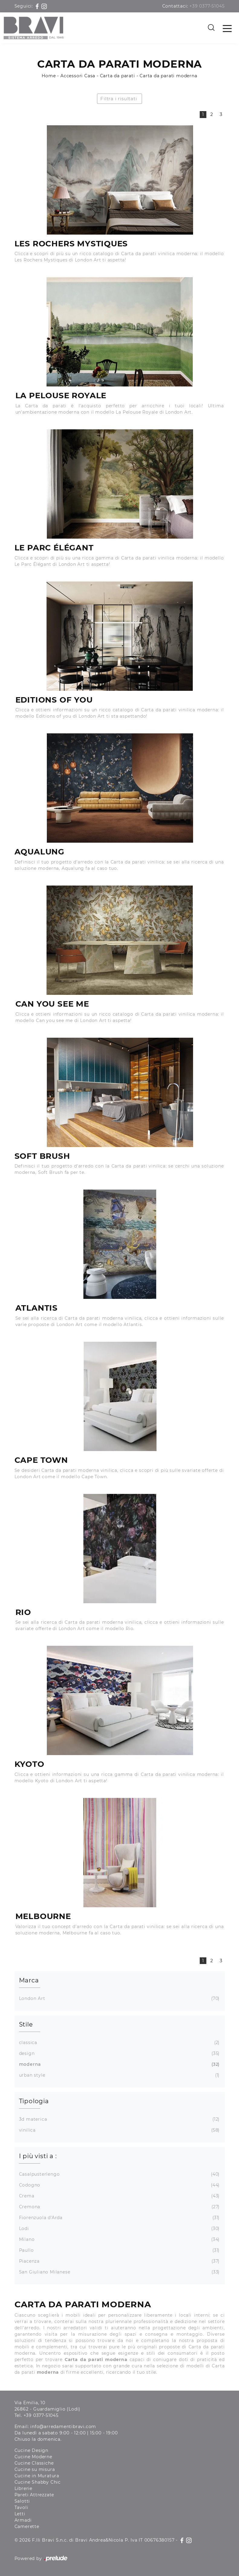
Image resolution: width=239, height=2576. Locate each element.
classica (118, 2042)
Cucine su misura (35, 2469)
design (118, 2053)
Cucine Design (31, 2450)
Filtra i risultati (118, 98)
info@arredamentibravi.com (63, 2426)
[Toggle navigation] (227, 28)
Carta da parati (117, 75)
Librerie (23, 2488)
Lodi (118, 2228)
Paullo (118, 2250)
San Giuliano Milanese (118, 2272)
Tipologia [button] (34, 2101)
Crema (118, 2196)
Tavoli (21, 2507)
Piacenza (118, 2261)
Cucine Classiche (34, 2463)
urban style (118, 2075)
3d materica (118, 2119)
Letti (20, 2514)
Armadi (23, 2520)
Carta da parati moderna (168, 75)
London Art (118, 1998)
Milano (118, 2239)
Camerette (27, 2526)
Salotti (22, 2501)
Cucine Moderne (33, 2456)
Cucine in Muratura (37, 2475)
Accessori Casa (77, 75)
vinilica (118, 2130)
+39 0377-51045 (206, 6)
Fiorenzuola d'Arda (118, 2218)
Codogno (118, 2185)
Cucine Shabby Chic (38, 2482)
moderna (118, 2064)
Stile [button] (26, 2024)
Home (49, 75)
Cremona (118, 2207)
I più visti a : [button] (38, 2156)
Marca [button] (29, 1980)
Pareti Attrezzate (34, 2495)
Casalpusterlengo (118, 2174)
